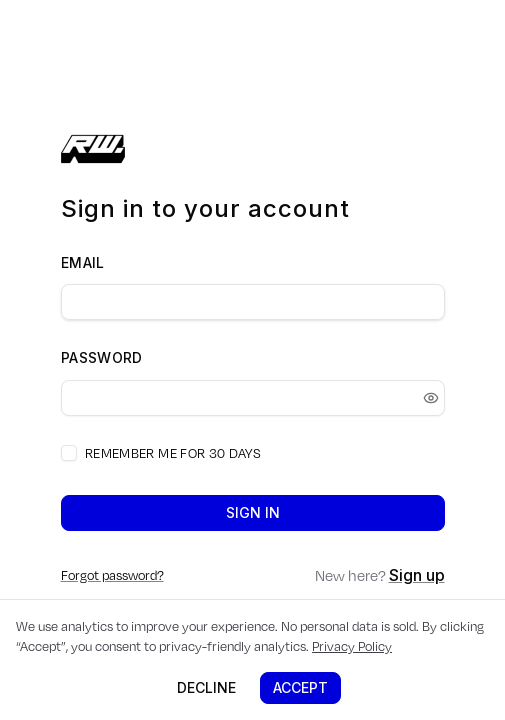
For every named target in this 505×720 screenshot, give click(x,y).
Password (102, 357)
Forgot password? (112, 575)
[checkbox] (69, 453)
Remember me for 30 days (173, 453)
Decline (206, 687)
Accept (300, 687)
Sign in (253, 512)
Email (83, 262)
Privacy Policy (352, 646)
